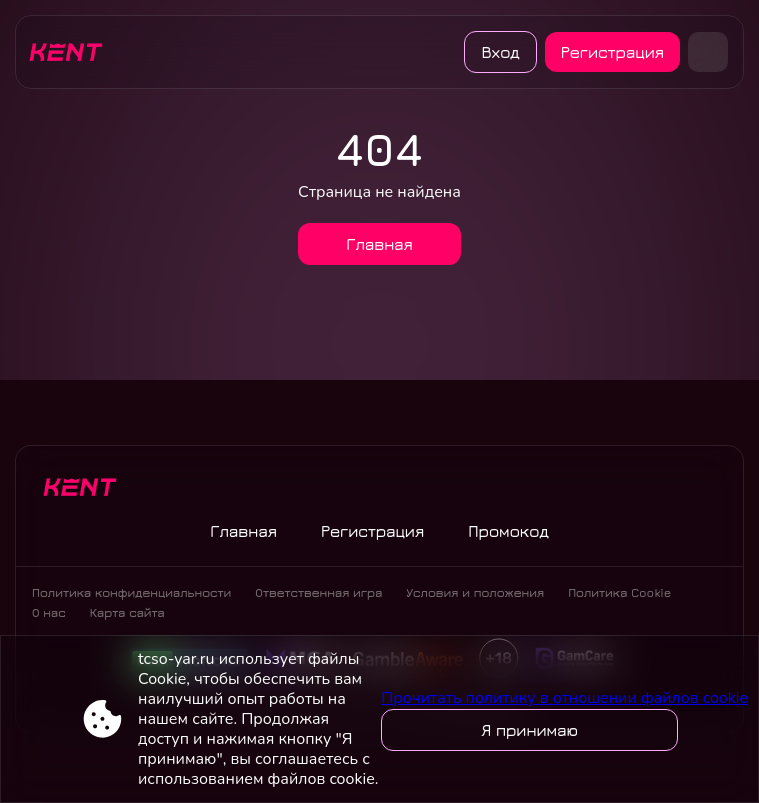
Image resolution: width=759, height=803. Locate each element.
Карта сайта (127, 612)
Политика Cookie (619, 592)
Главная (379, 244)
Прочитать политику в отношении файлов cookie (564, 698)
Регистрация (612, 52)
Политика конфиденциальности (131, 592)
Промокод (508, 531)
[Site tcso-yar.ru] (72, 52)
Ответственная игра (318, 592)
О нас (49, 612)
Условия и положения (475, 592)
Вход (500, 52)
